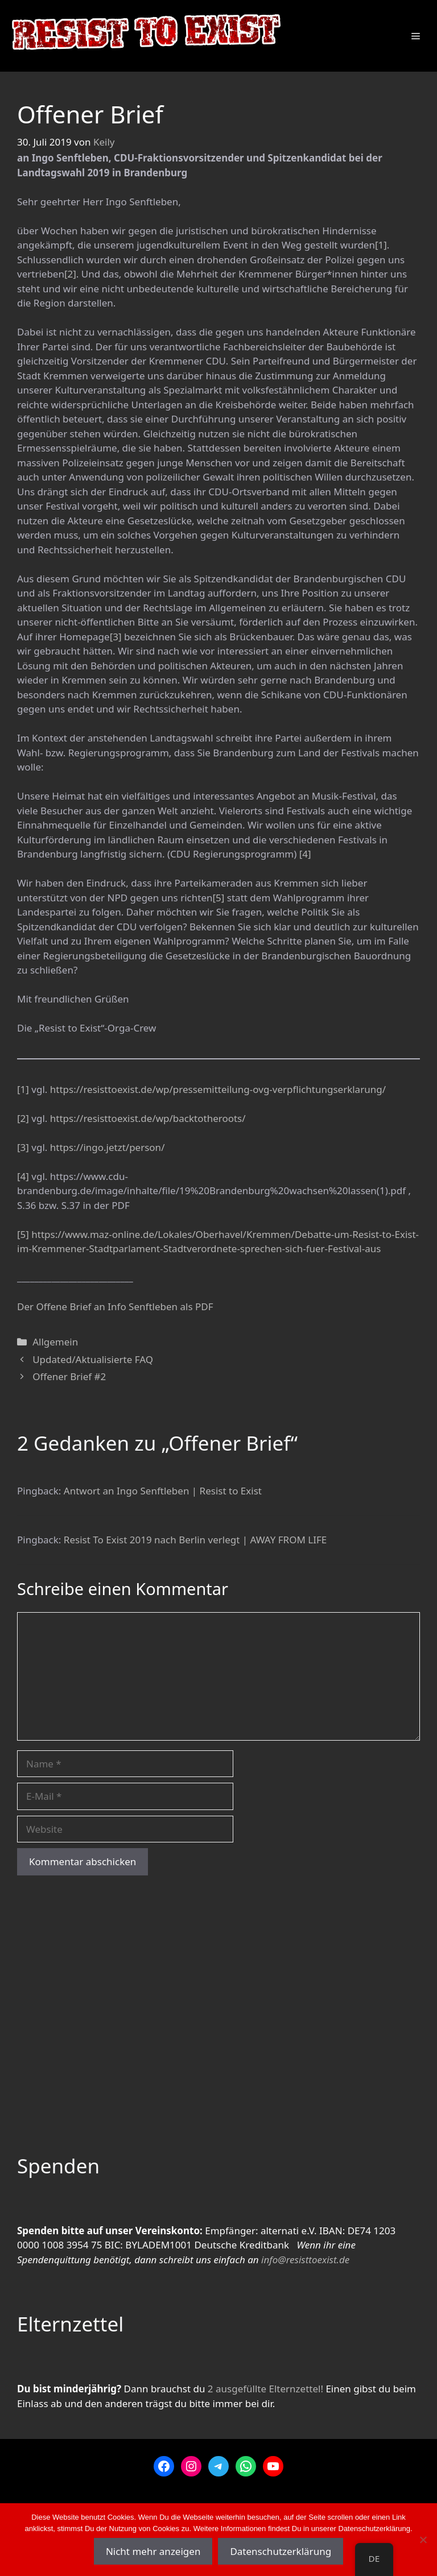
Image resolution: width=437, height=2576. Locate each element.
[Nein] (422, 2539)
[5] (218, 897)
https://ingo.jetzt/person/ (107, 1147)
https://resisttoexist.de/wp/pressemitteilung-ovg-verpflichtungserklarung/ (218, 1089)
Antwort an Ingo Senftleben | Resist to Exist (163, 1490)
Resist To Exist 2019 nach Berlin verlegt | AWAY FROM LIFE (195, 1539)
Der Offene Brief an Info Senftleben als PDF (115, 1306)
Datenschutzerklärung (280, 2551)
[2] (70, 273)
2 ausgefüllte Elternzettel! (265, 2388)
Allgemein (55, 1341)
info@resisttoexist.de (305, 2259)
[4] (305, 853)
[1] (381, 244)
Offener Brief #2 (69, 1376)
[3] (116, 636)
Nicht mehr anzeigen (153, 2551)
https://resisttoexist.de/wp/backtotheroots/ (148, 1118)
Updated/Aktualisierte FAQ (92, 1359)
